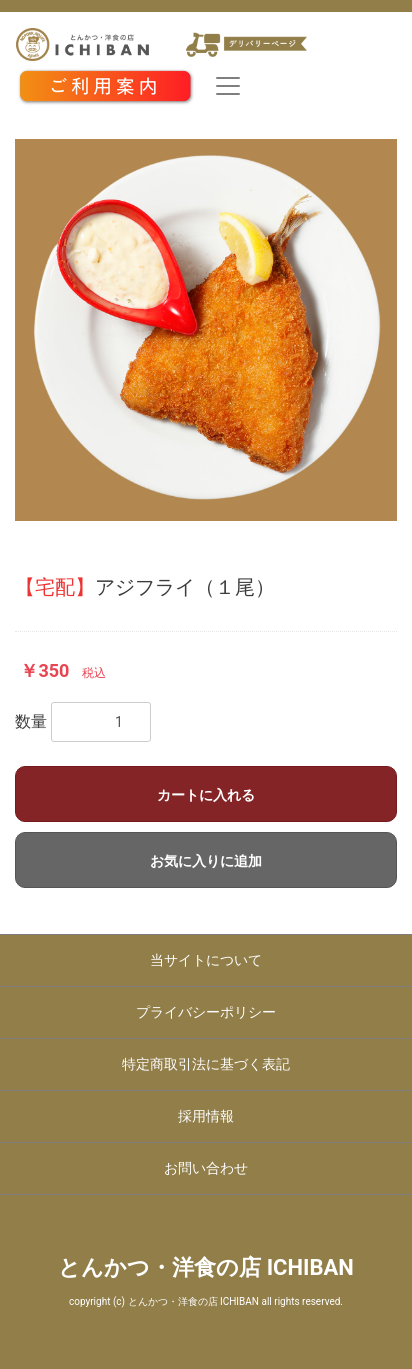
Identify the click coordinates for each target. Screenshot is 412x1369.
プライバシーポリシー (206, 1012)
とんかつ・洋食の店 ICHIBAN (206, 1267)
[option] (206, 330)
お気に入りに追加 (206, 861)
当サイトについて (206, 960)
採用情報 (206, 1116)
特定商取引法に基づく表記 (206, 1064)
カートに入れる (206, 795)
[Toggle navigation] (228, 86)
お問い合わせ (206, 1168)
